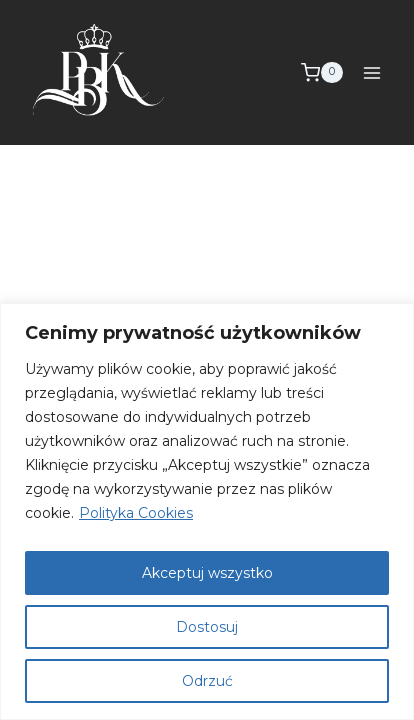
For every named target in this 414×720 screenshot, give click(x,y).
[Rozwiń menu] (371, 72)
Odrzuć (207, 681)
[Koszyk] (322, 73)
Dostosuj (207, 627)
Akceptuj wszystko (207, 573)
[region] (207, 511)
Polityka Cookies (136, 513)
